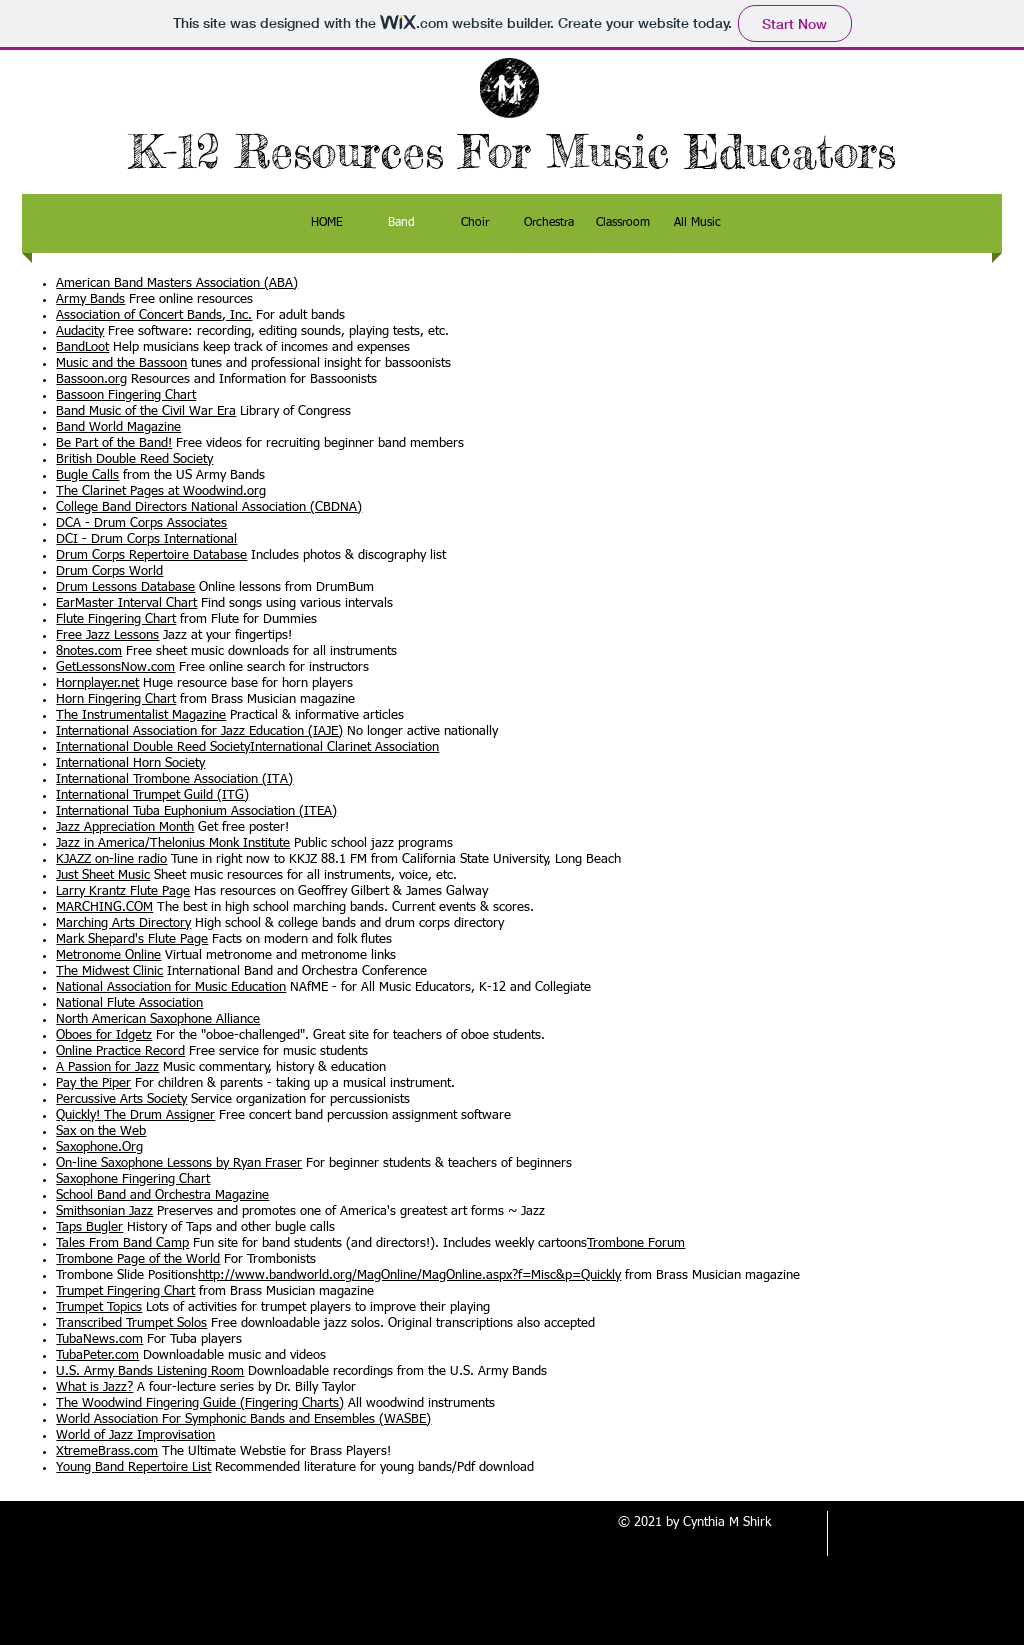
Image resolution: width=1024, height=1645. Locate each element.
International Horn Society (130, 763)
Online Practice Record (120, 1051)
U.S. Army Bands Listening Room (150, 1371)
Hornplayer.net (97, 683)
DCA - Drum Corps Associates (141, 523)
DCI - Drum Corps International (146, 539)
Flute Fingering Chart (116, 619)
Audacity (80, 331)
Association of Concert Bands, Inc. (154, 315)
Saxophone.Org (99, 1147)
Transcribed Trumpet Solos (131, 1323)
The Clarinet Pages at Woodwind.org (161, 491)
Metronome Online (108, 955)
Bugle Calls (87, 475)
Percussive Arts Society (121, 1099)
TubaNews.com (99, 1339)
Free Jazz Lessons (107, 635)
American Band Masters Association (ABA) (177, 283)
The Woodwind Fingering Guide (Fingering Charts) (200, 1403)
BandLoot (82, 347)
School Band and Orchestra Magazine (162, 1195)
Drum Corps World (109, 571)
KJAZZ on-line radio (111, 859)
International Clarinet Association (344, 747)
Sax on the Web (101, 1131)
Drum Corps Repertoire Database (151, 555)
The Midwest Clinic (109, 971)
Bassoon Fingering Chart (126, 395)
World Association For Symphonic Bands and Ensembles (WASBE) (243, 1419)
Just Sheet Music (103, 875)
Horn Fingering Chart (116, 699)
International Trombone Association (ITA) (174, 779)
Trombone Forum (636, 1243)
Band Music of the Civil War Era (146, 411)
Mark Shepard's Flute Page (132, 939)
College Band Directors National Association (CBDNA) (209, 507)
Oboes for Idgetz (104, 1035)
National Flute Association (129, 1003)
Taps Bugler (89, 1227)
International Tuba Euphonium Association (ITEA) (196, 811)
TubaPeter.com (97, 1355)
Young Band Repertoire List (133, 1467)
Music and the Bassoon (121, 363)
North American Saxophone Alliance (158, 1019)
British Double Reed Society (134, 459)
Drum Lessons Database (125, 587)
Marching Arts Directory (123, 923)
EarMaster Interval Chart (126, 603)
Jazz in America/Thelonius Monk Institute (173, 843)
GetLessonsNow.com (115, 667)
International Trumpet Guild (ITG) (152, 795)
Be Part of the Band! (114, 443)
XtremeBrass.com (107, 1451)
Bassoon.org (91, 379)
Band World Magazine (118, 427)
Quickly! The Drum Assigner (135, 1115)
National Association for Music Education (171, 987)
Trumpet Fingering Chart (125, 1291)
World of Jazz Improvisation (135, 1435)
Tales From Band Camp (122, 1243)
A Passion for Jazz (107, 1067)
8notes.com (89, 651)
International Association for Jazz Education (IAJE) (199, 731)
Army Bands (90, 299)
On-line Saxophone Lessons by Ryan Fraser (179, 1163)
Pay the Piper (93, 1083)
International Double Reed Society (153, 747)
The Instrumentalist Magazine (141, 715)
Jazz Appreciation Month (125, 827)
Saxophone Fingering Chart (133, 1179)
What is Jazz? (94, 1387)
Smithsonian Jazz (104, 1211)
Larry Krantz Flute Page (123, 891)
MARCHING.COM (104, 907)
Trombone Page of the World (138, 1259)
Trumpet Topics (99, 1307)
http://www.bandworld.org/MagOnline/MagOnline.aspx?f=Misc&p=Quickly (409, 1275)
